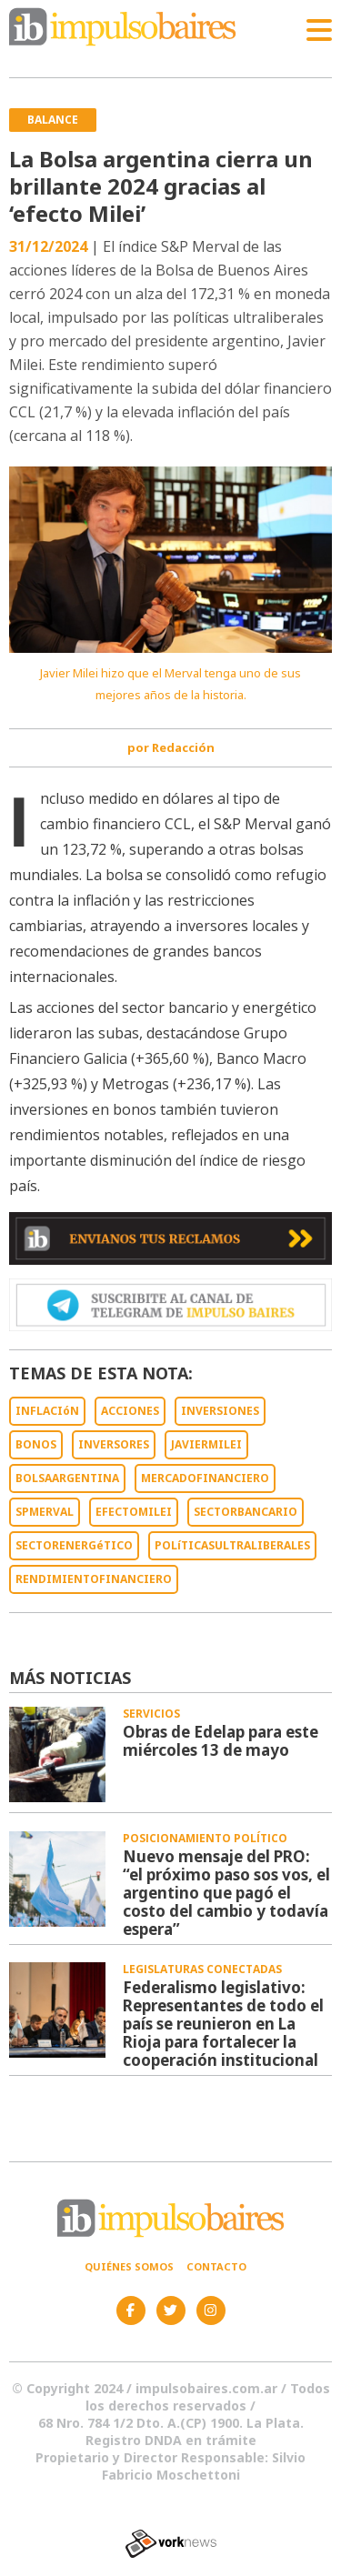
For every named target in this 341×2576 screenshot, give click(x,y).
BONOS (35, 1444)
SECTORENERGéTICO (74, 1545)
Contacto (216, 2266)
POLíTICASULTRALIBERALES (232, 1545)
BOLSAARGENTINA (67, 1478)
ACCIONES (130, 1410)
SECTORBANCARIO (245, 1511)
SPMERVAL (44, 1511)
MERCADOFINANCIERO (205, 1478)
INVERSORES (113, 1444)
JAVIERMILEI (206, 1444)
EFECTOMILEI (133, 1511)
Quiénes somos (129, 2266)
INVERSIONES (220, 1410)
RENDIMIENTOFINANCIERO (93, 1579)
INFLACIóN (47, 1410)
